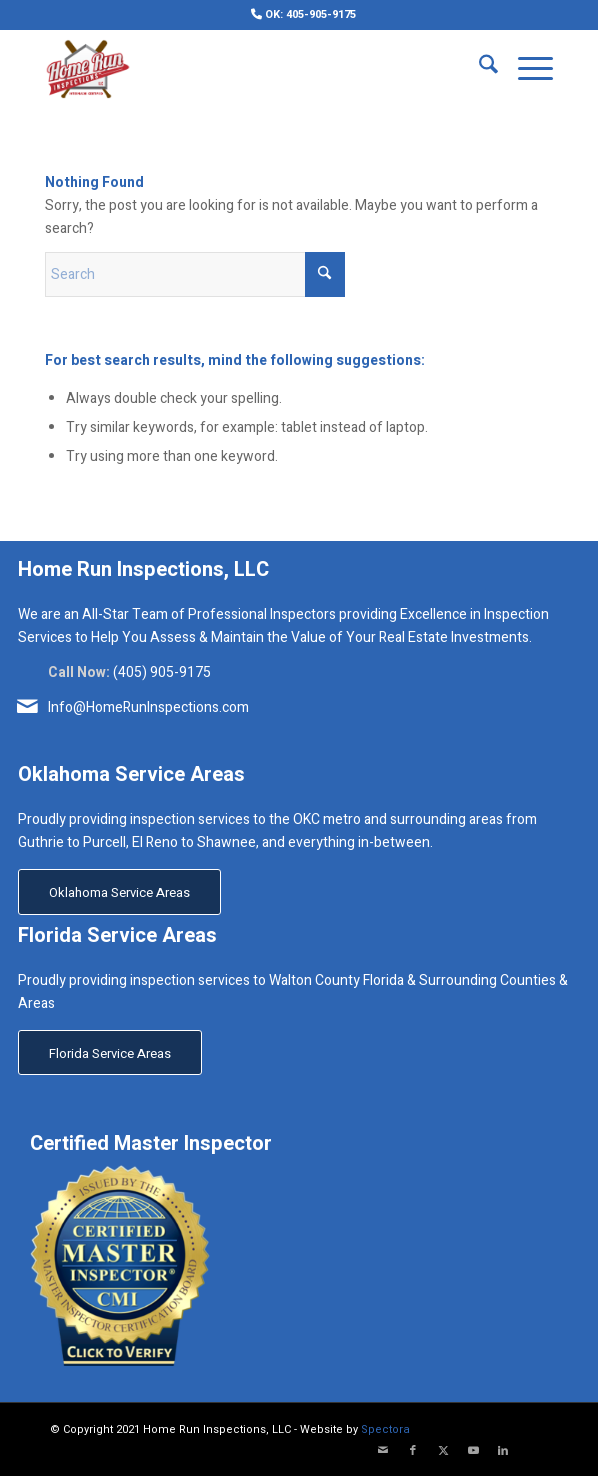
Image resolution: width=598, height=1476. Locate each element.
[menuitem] (303, 14)
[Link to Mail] (383, 1451)
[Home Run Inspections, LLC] (248, 69)
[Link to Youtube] (473, 1451)
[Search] (478, 69)
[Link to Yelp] (533, 1451)
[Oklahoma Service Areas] (119, 892)
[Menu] (525, 69)
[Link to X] (443, 1451)
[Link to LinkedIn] (503, 1451)
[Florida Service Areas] (110, 1053)
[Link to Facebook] (413, 1451)
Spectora (385, 1429)
